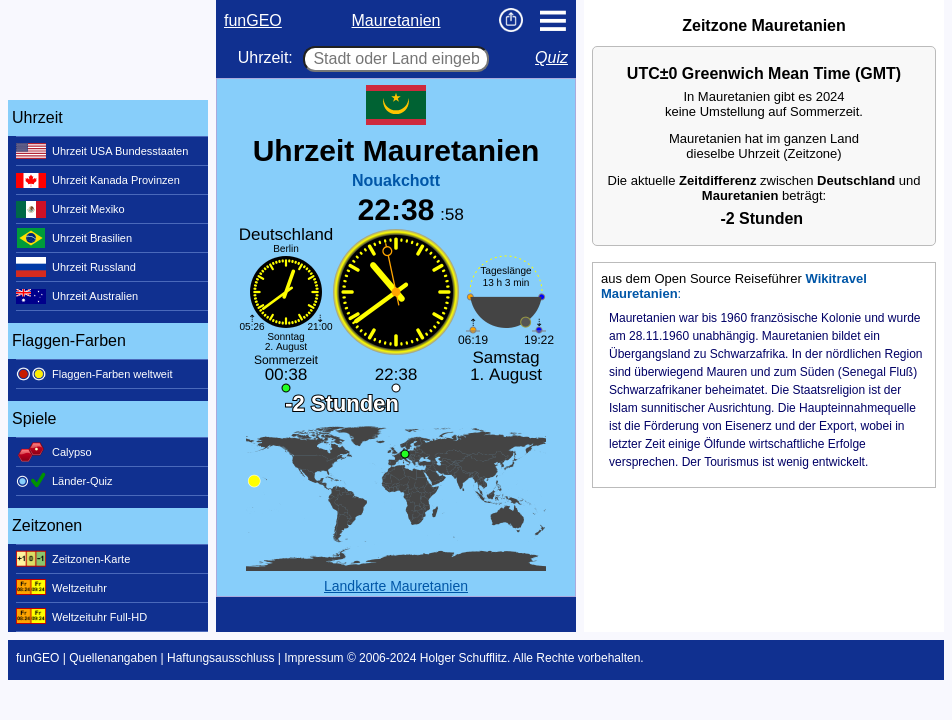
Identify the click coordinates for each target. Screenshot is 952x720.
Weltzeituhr (61, 588)
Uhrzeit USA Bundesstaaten (102, 151)
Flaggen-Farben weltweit (94, 374)
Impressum (313, 658)
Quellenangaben (113, 658)
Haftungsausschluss (220, 658)
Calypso (54, 452)
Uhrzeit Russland (76, 267)
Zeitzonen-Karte (73, 559)
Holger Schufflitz (463, 658)
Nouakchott (396, 180)
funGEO (253, 20)
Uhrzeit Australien (77, 296)
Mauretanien (396, 20)
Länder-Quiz (64, 481)
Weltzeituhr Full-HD (81, 617)
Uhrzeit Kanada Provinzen (98, 180)
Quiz (551, 57)
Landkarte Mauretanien (396, 586)
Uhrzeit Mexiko (70, 209)
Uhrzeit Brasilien (74, 238)
